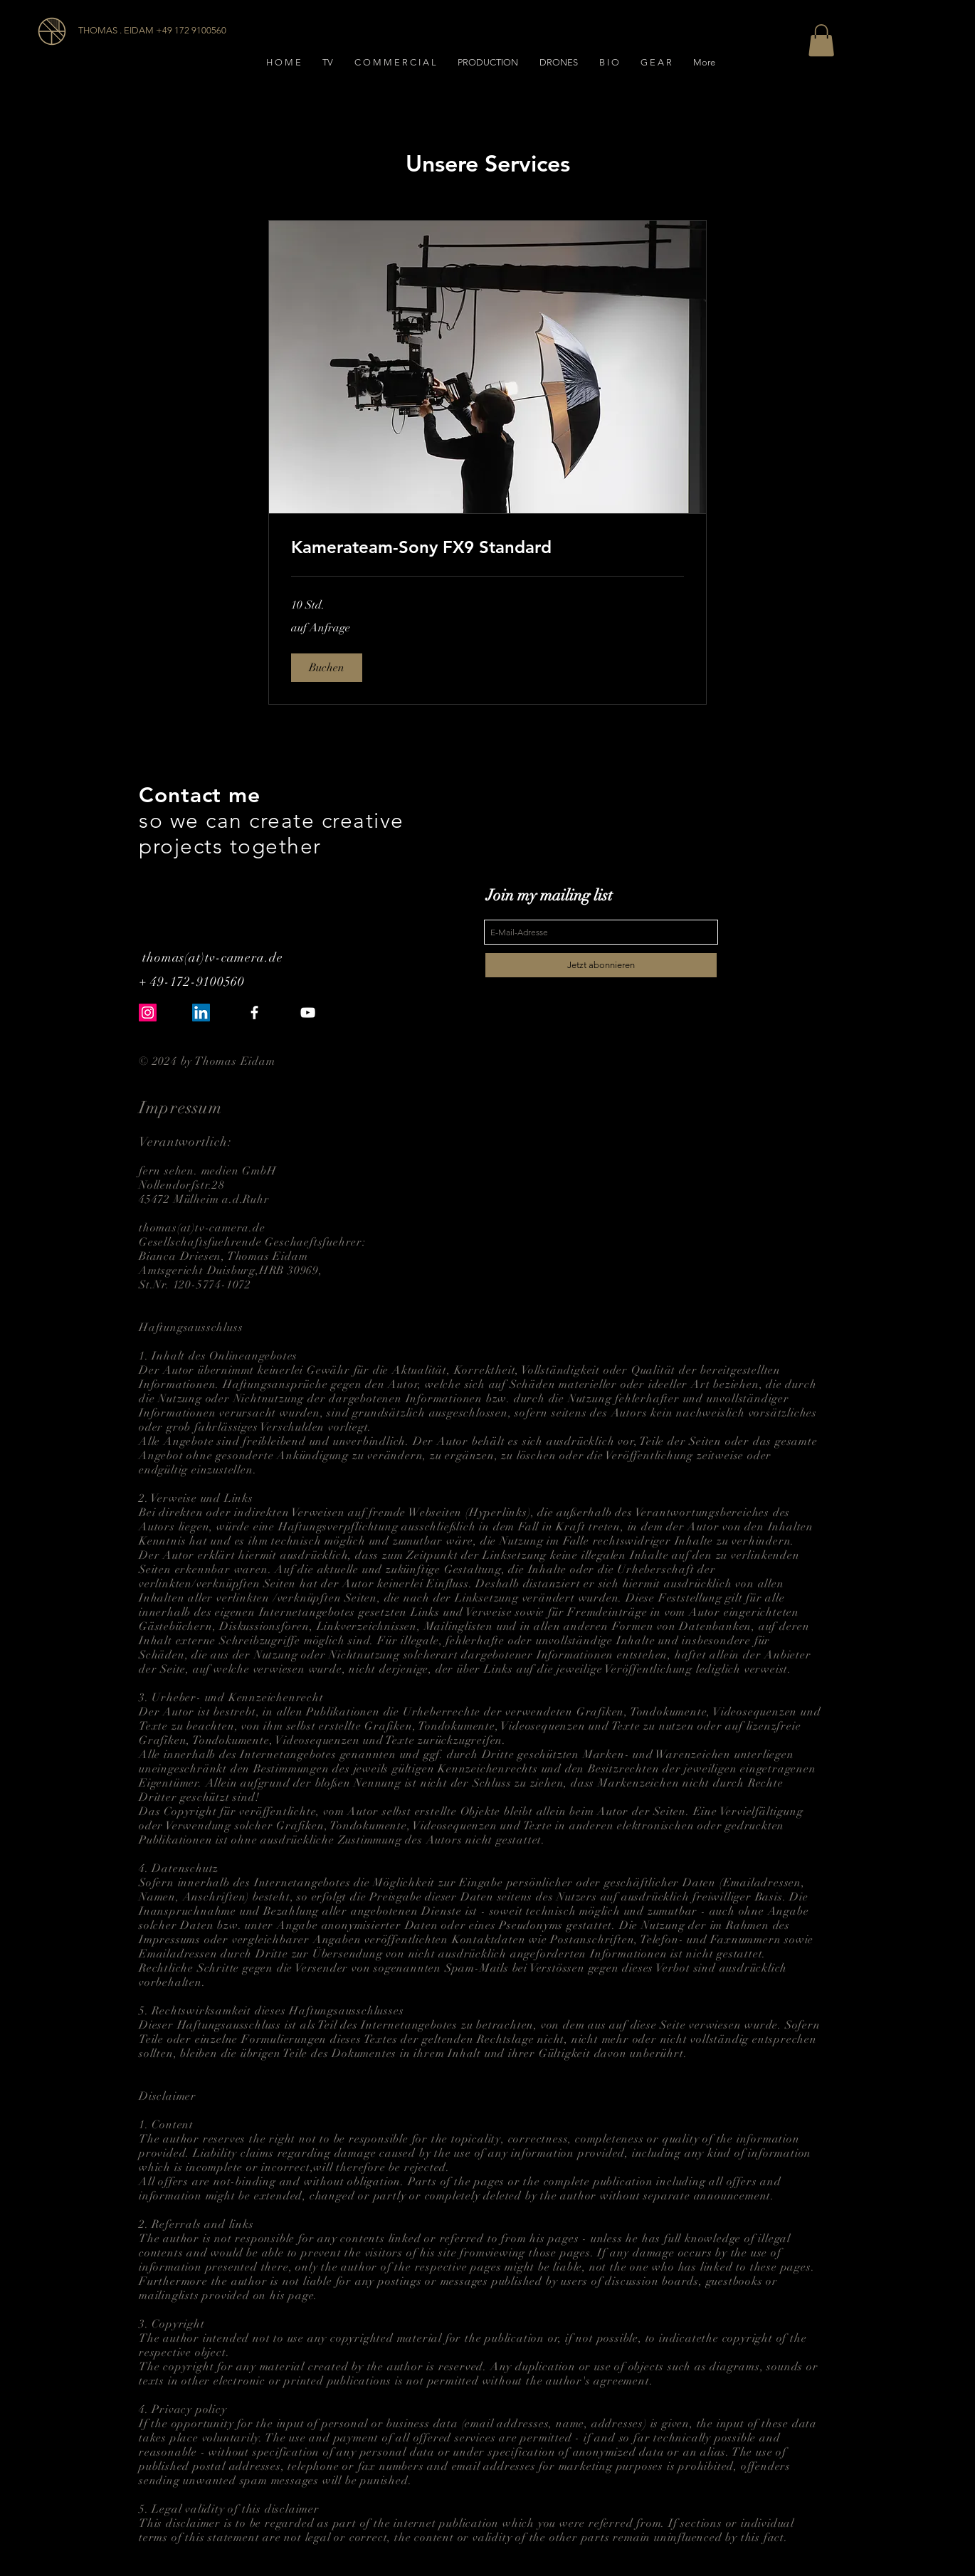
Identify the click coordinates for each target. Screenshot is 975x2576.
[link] (487, 547)
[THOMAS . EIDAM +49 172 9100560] (154, 31)
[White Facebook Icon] (254, 1012)
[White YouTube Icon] (308, 1012)
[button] (821, 40)
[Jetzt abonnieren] (601, 965)
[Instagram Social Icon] (148, 1012)
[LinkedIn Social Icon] (201, 1012)
